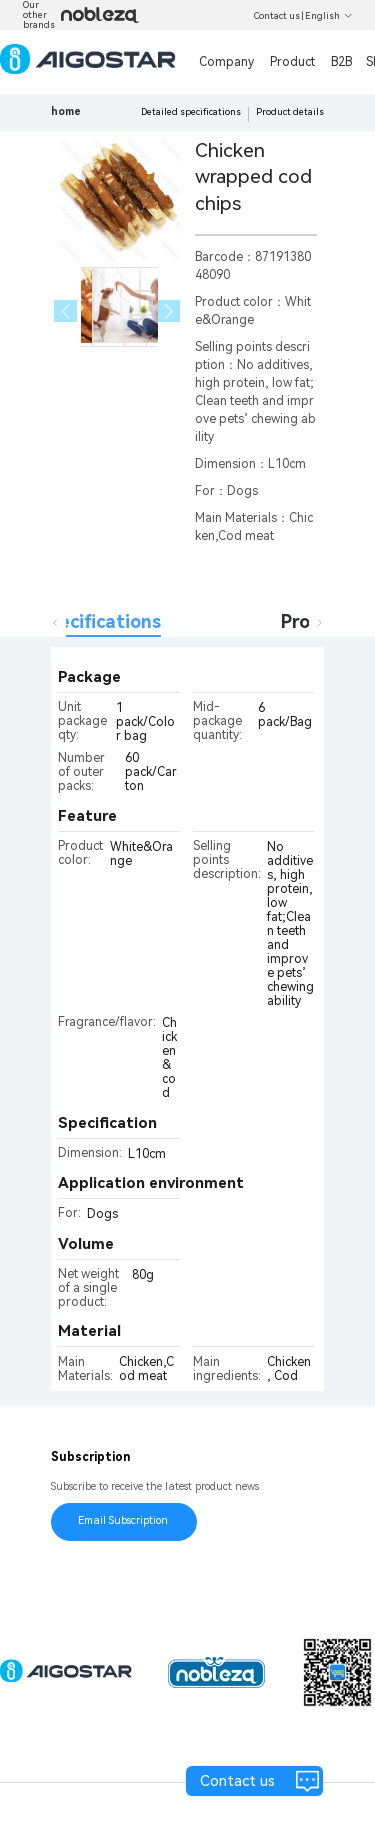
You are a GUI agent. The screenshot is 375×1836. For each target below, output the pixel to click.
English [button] (329, 16)
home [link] (66, 111)
